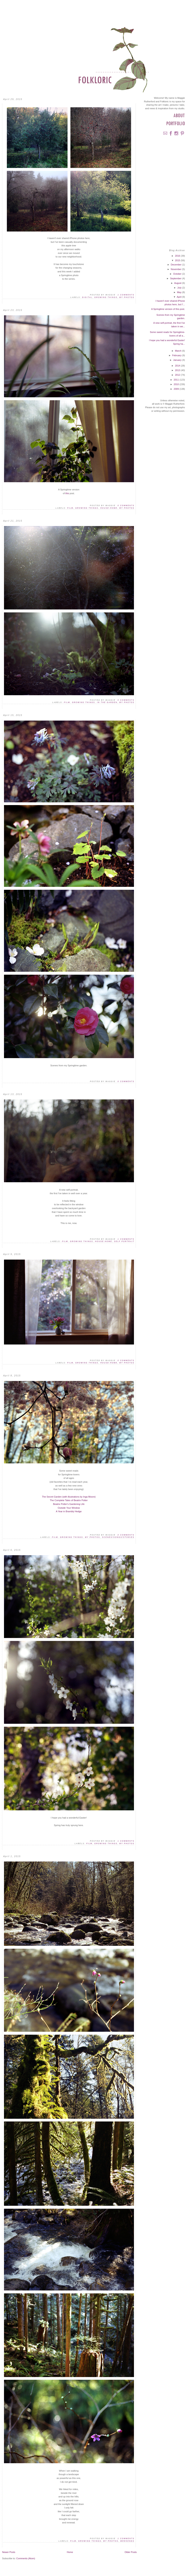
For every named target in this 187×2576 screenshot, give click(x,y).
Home (70, 2552)
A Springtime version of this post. (168, 309)
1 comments (126, 295)
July (179, 287)
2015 (178, 260)
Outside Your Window (69, 1508)
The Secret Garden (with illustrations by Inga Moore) (69, 1496)
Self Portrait (124, 1241)
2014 (178, 365)
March (178, 350)
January (177, 360)
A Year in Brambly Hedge (69, 1511)
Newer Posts (8, 2552)
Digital (87, 297)
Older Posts (131, 2552)
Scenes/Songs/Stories (118, 1537)
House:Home (108, 508)
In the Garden (107, 702)
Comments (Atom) (25, 2558)
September (176, 278)
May (179, 292)
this (67, 493)
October (177, 274)
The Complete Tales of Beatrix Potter (69, 1500)
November (176, 269)
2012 (178, 375)
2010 (177, 384)
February (177, 355)
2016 (178, 256)
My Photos (126, 297)
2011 (177, 379)
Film (70, 508)
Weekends (127, 2541)
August (178, 283)
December (176, 264)
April (179, 297)
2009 (177, 389)
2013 (178, 370)
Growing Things (105, 297)
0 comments (126, 506)
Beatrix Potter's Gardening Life (68, 1504)
